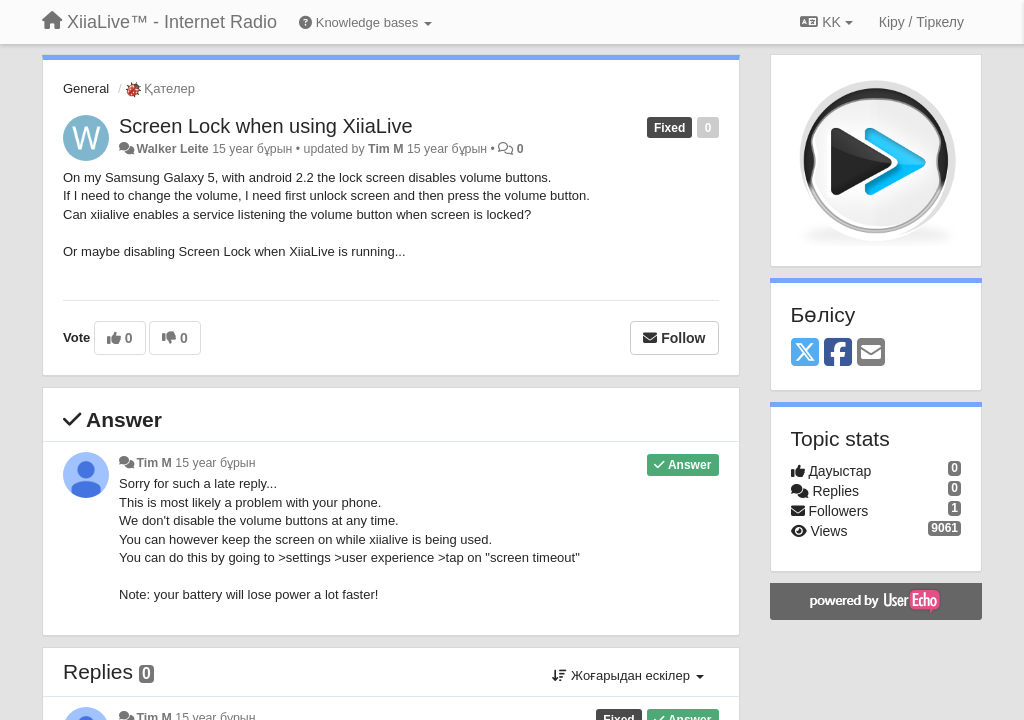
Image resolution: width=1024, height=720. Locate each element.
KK (826, 22)
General (86, 88)
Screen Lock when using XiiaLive (266, 126)
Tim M (385, 149)
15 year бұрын (215, 463)
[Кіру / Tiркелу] (921, 22)
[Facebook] (838, 353)
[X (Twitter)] (805, 353)
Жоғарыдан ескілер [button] (627, 675)
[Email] (871, 353)
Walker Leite (172, 149)
